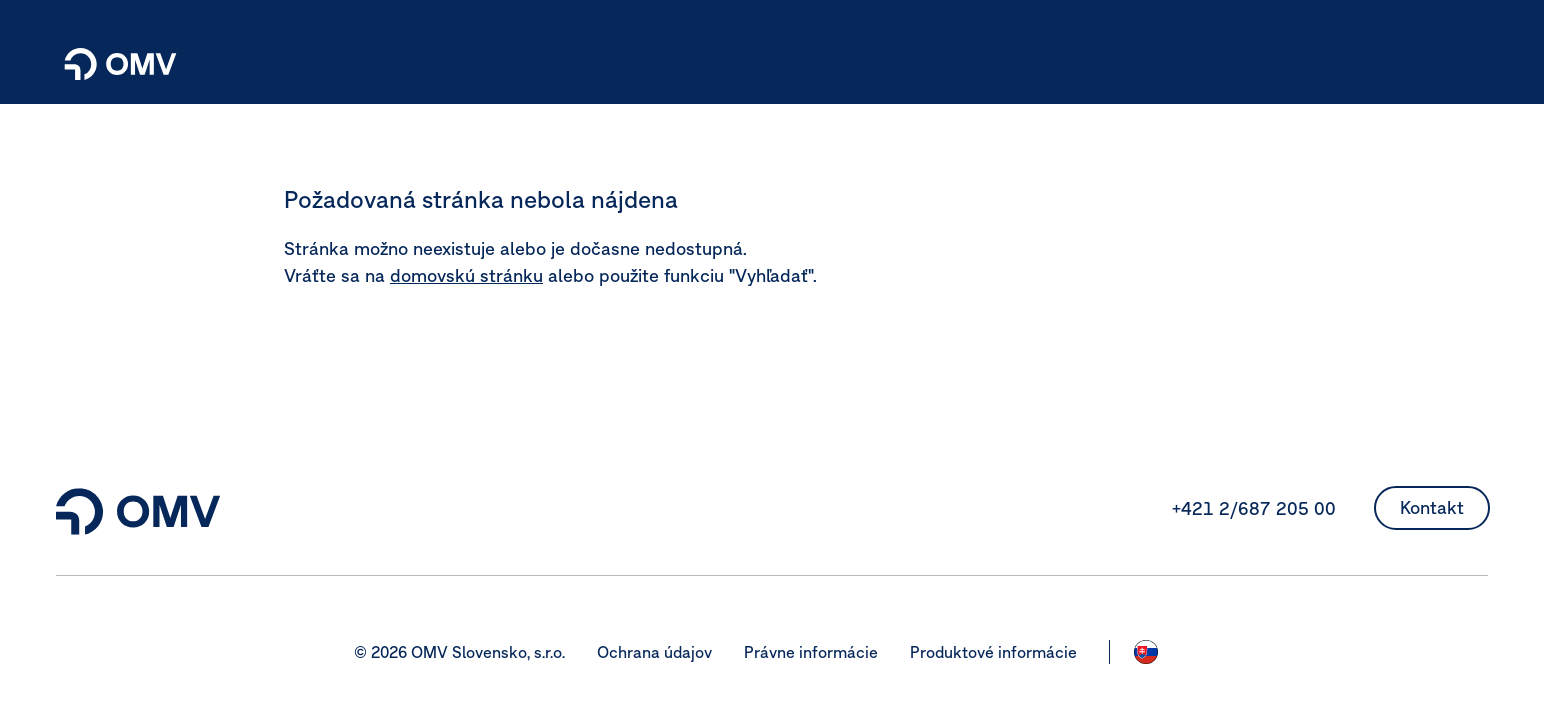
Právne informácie (811, 652)
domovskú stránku (466, 275)
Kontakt (1432, 507)
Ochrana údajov (654, 652)
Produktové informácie (993, 652)
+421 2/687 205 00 (1254, 508)
